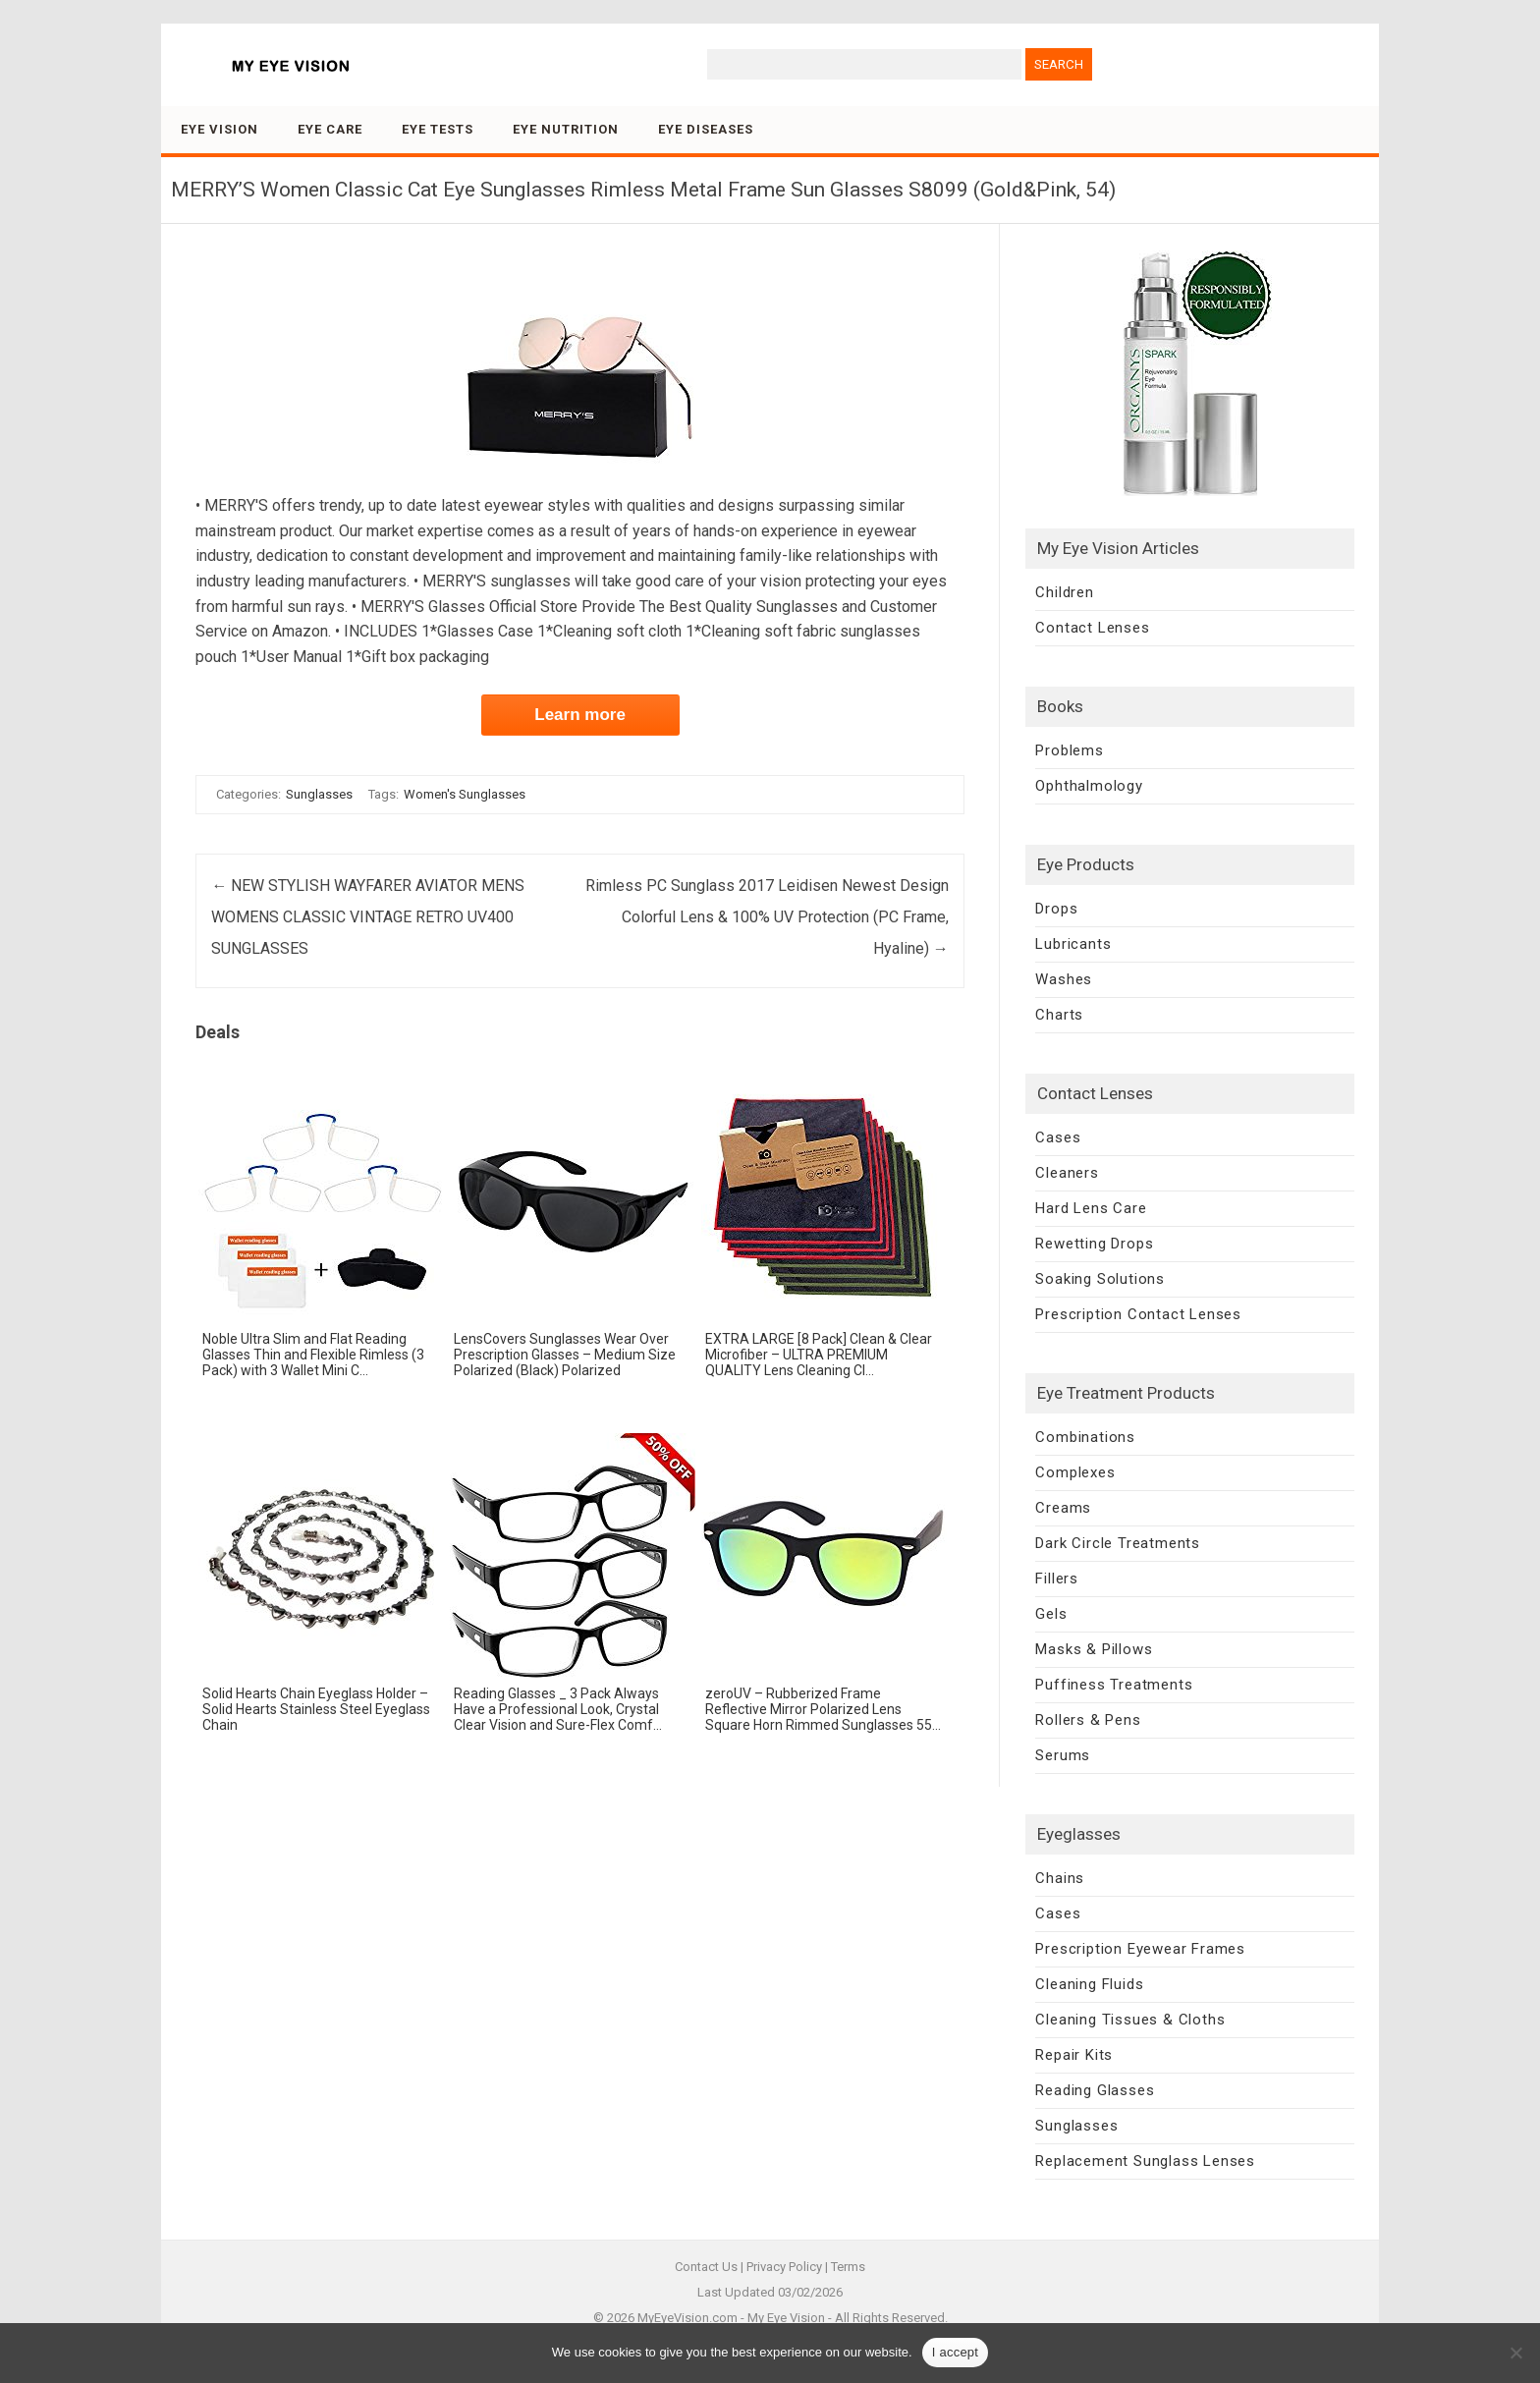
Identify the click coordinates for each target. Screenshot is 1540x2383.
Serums (1062, 1755)
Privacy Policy (784, 2266)
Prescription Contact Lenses (1138, 1314)
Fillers (1056, 1578)
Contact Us (706, 2266)
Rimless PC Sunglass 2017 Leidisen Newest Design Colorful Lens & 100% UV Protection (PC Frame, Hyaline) (767, 917)
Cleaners (1066, 1173)
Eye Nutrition (566, 129)
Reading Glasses (1094, 2090)
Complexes (1075, 1472)
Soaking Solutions (1100, 1279)
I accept (955, 2352)
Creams (1063, 1508)
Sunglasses (319, 794)
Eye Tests (437, 129)
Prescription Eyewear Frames (1140, 1949)
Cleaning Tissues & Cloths (1130, 2019)
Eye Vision (219, 129)
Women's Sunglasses (464, 794)
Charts (1059, 1015)
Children (1064, 592)
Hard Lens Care (1090, 1208)
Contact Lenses (1092, 628)
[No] (1515, 2352)
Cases (1057, 1137)
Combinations (1085, 1437)
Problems (1069, 750)
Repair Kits (1074, 2055)
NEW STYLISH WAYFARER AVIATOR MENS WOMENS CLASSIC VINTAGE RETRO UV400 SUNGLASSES (367, 917)
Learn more (580, 714)
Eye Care (330, 129)
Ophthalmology (1088, 786)
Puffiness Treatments (1113, 1684)
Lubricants (1073, 944)
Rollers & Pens (1087, 1720)
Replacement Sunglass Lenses (1145, 2161)
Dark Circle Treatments (1117, 1543)
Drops (1056, 908)
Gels (1051, 1614)
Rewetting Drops (1094, 1243)
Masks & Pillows (1093, 1649)
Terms (848, 2266)
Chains (1059, 1878)
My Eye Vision (786, 2317)
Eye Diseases (705, 129)
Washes (1063, 979)
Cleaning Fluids (1089, 1984)
